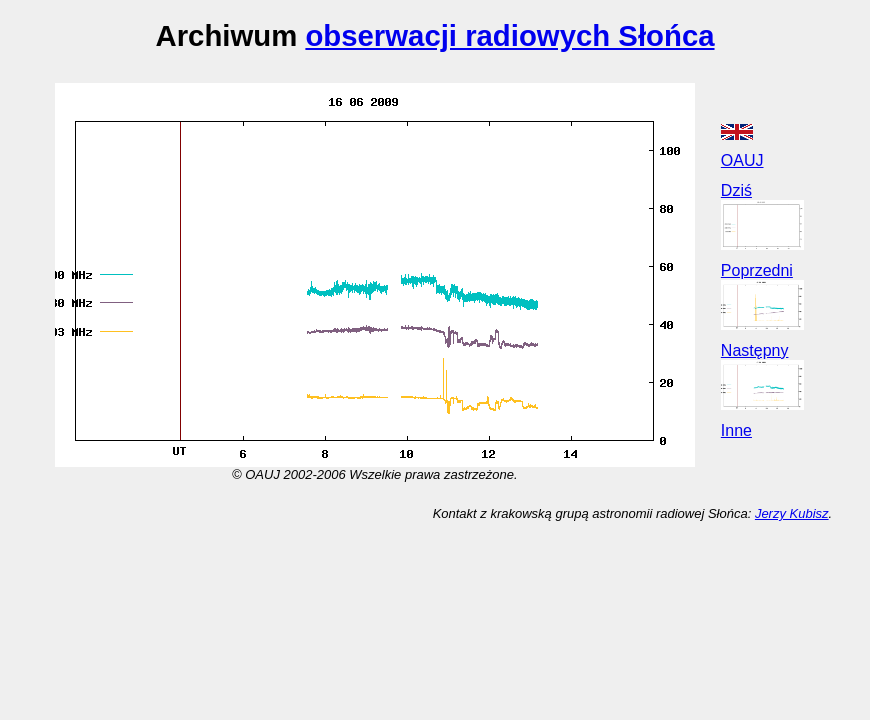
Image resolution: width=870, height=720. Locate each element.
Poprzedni (757, 270)
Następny (755, 350)
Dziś (736, 190)
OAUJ (742, 160)
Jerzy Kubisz (792, 513)
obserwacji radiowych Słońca (509, 35)
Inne (736, 430)
